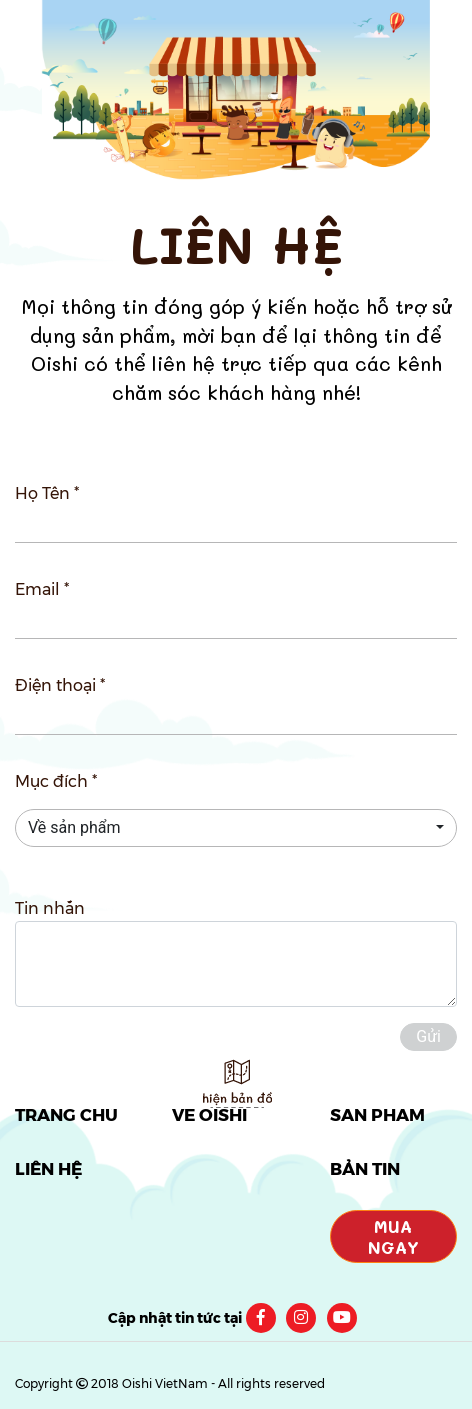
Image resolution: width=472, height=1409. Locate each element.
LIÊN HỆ (48, 1169)
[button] (236, 828)
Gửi (428, 1036)
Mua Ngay (393, 1236)
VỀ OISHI (209, 1115)
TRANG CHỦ (66, 1115)
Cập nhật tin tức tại (175, 1318)
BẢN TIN (365, 1169)
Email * (42, 589)
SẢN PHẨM (377, 1115)
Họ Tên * (47, 493)
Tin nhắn (50, 908)
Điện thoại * (60, 685)
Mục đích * (56, 781)
